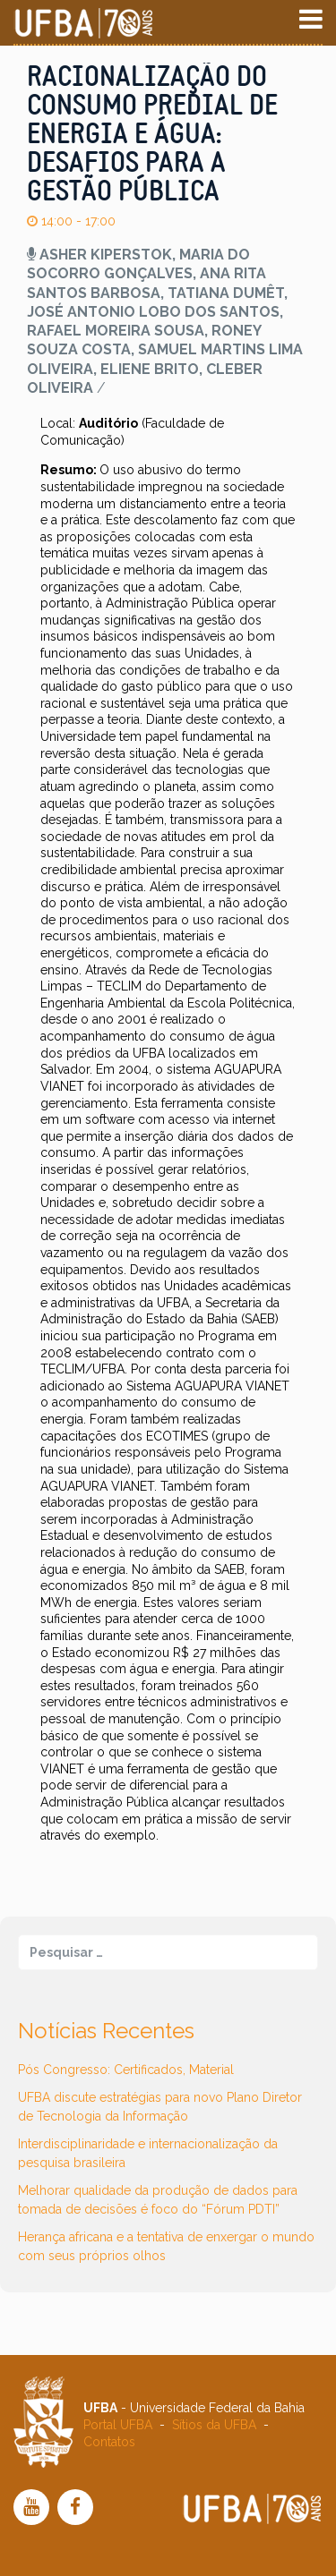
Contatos (109, 2442)
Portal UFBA (117, 2425)
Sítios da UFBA (214, 2425)
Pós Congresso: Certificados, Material (126, 2069)
